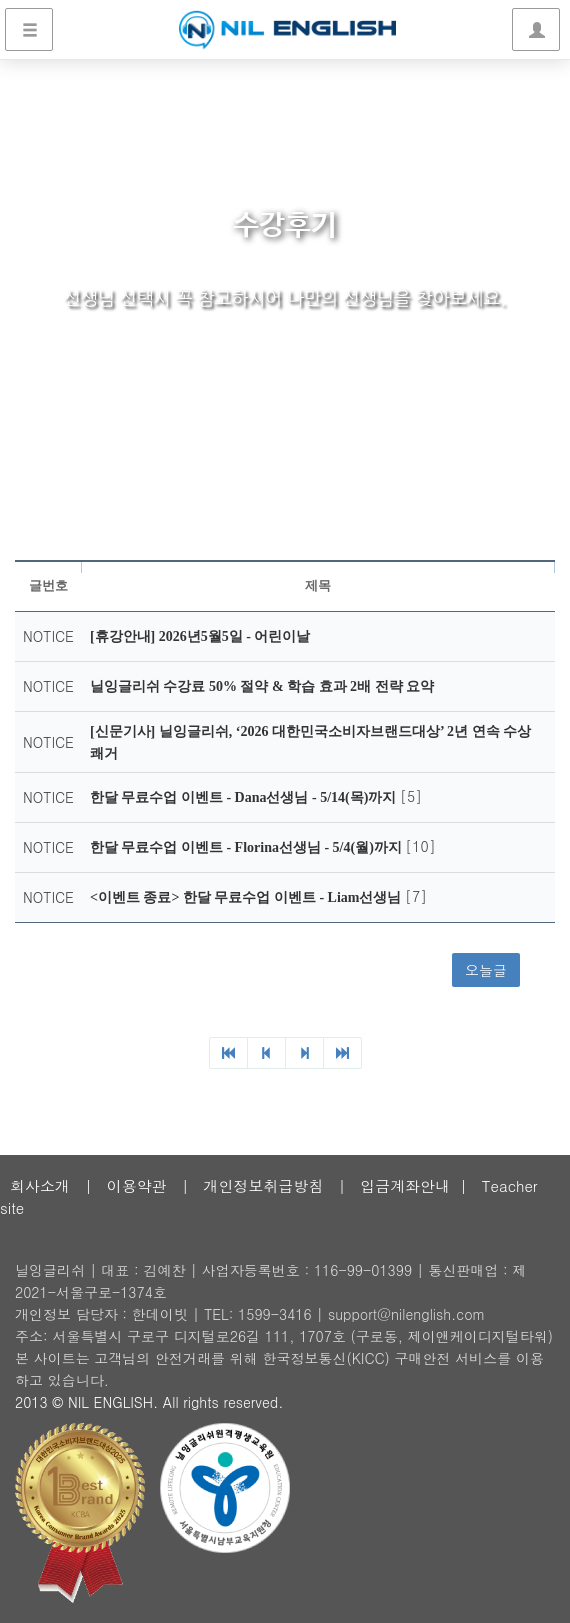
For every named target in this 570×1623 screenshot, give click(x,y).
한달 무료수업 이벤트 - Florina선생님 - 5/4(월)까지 (247, 847)
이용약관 (137, 1185)
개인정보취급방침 (263, 1185)
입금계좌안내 (405, 1185)
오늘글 (486, 970)
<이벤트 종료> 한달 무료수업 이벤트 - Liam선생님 (247, 897)
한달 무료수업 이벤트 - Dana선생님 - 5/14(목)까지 (245, 797)
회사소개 (40, 1185)
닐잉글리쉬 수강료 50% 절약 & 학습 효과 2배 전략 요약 (262, 686)
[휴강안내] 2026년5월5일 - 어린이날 (200, 636)
